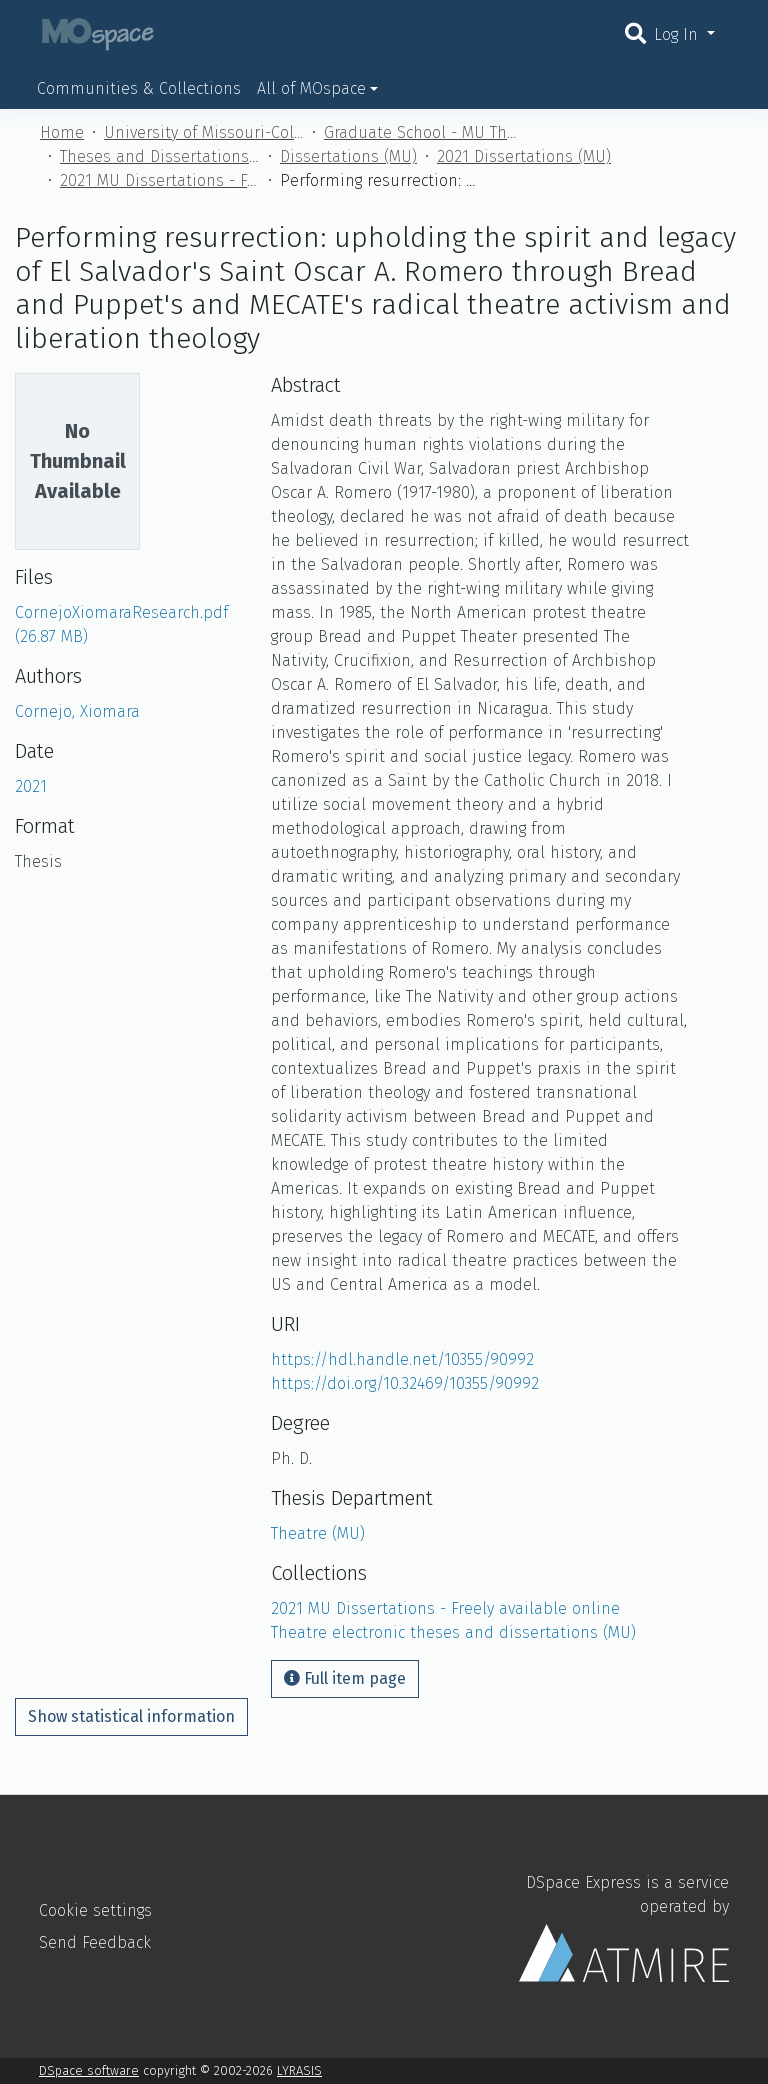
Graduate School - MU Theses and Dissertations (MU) (424, 132)
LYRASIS (299, 2070)
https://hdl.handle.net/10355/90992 (402, 1359)
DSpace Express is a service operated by (624, 1927)
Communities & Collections (139, 88)
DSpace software (89, 2070)
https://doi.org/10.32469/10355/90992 (405, 1383)
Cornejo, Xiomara (77, 711)
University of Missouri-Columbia (204, 132)
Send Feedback (95, 1942)
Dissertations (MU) (348, 156)
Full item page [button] (345, 1678)
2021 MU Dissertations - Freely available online (160, 180)
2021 (31, 786)
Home (62, 132)
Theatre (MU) (318, 1533)
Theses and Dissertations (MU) (160, 156)
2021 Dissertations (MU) (524, 156)
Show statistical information (131, 1716)
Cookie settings (95, 1910)
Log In (678, 34)
